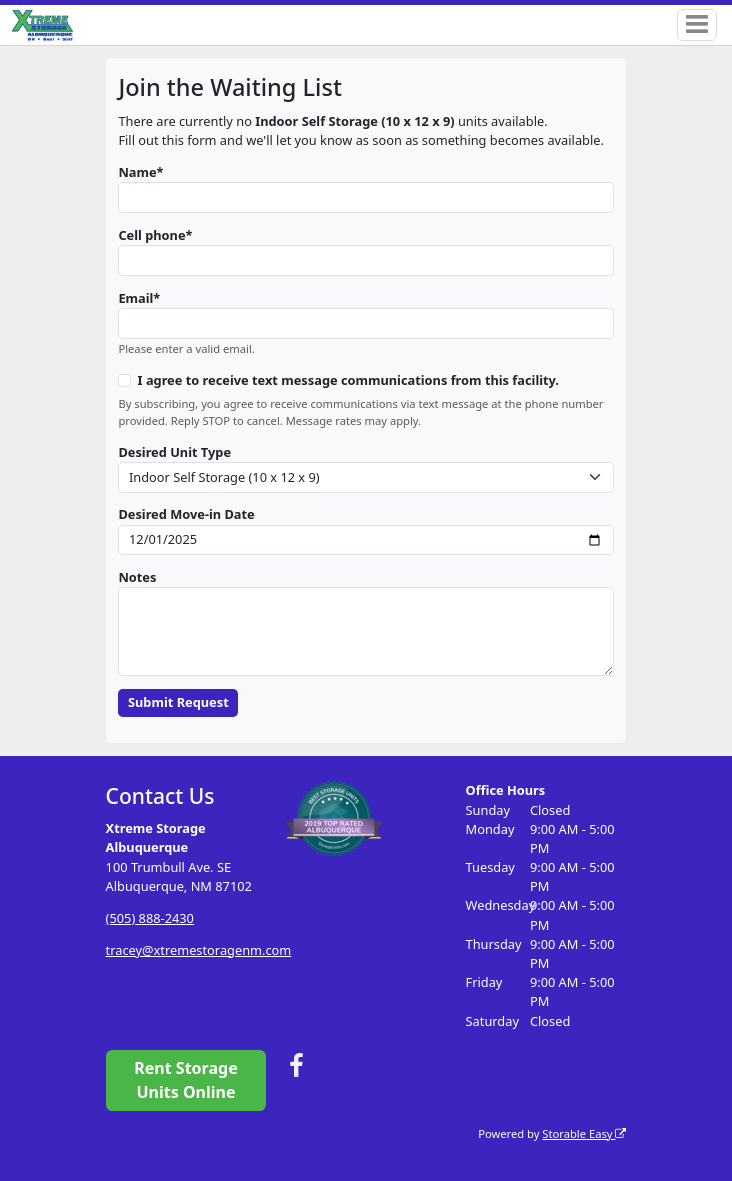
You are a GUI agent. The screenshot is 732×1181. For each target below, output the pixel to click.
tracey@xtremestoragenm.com (199, 950)
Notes (137, 577)
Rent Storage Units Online (185, 1080)
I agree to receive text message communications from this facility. (348, 380)
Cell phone (151, 235)
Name (137, 172)
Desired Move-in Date (186, 514)
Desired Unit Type (174, 452)
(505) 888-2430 (150, 918)
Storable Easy (584, 1133)
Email (135, 298)
